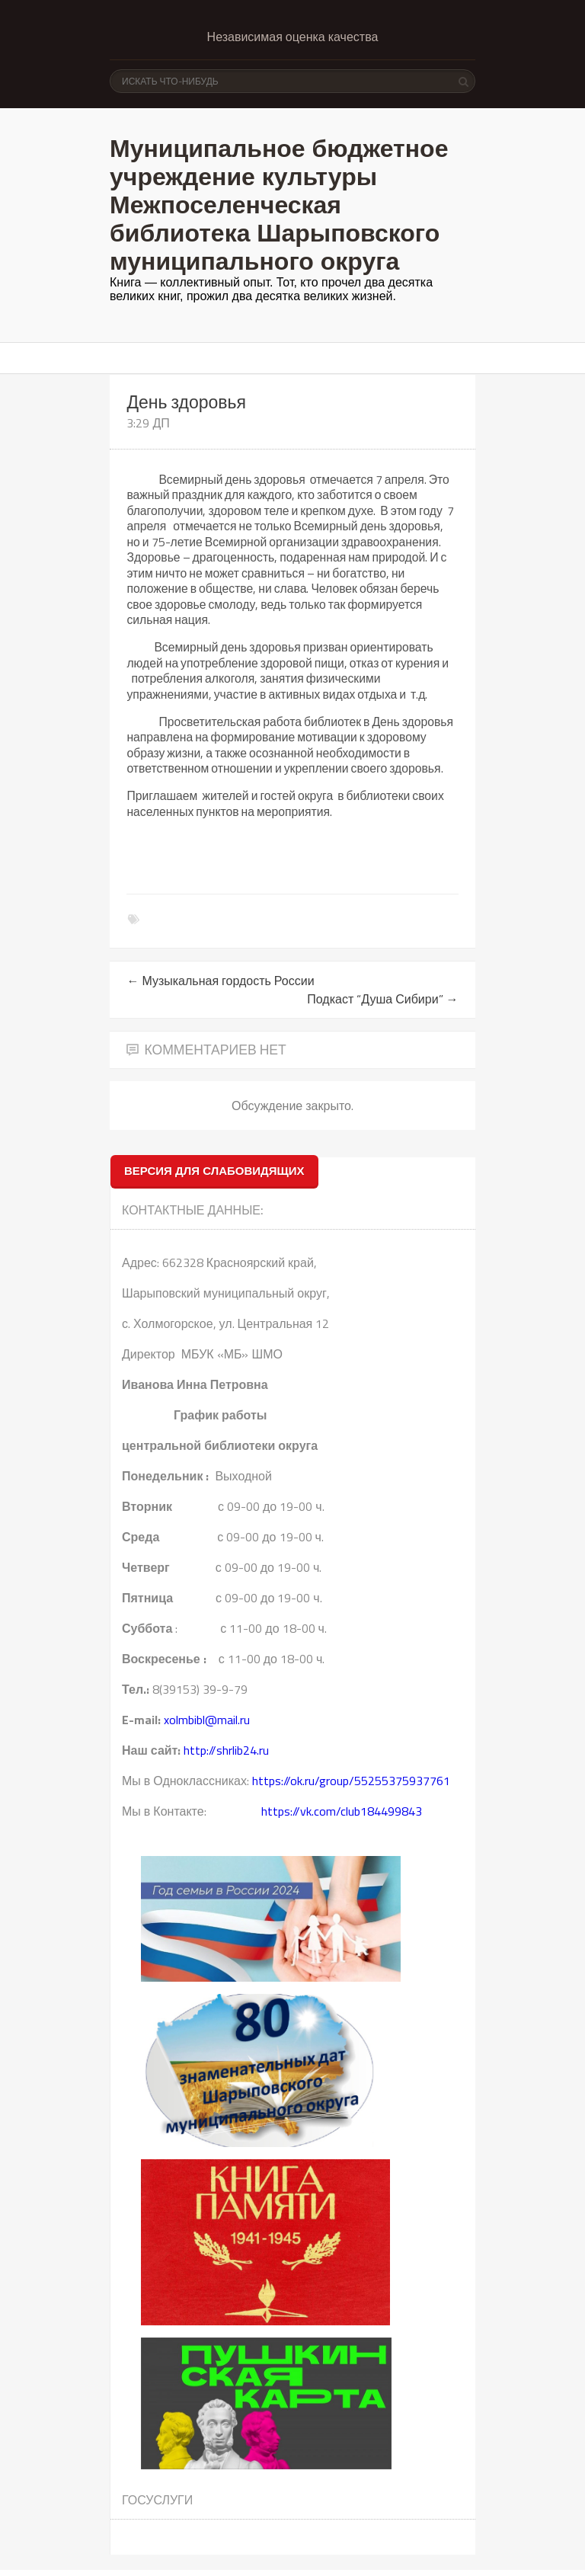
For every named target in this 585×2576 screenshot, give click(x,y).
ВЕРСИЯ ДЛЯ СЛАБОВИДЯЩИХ (214, 1170)
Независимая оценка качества (293, 37)
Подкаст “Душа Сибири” (382, 999)
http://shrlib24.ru (226, 1750)
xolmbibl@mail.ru (207, 1719)
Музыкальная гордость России (220, 980)
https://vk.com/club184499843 (341, 1811)
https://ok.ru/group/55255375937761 (351, 1780)
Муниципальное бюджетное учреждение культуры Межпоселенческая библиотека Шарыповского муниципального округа (279, 205)
